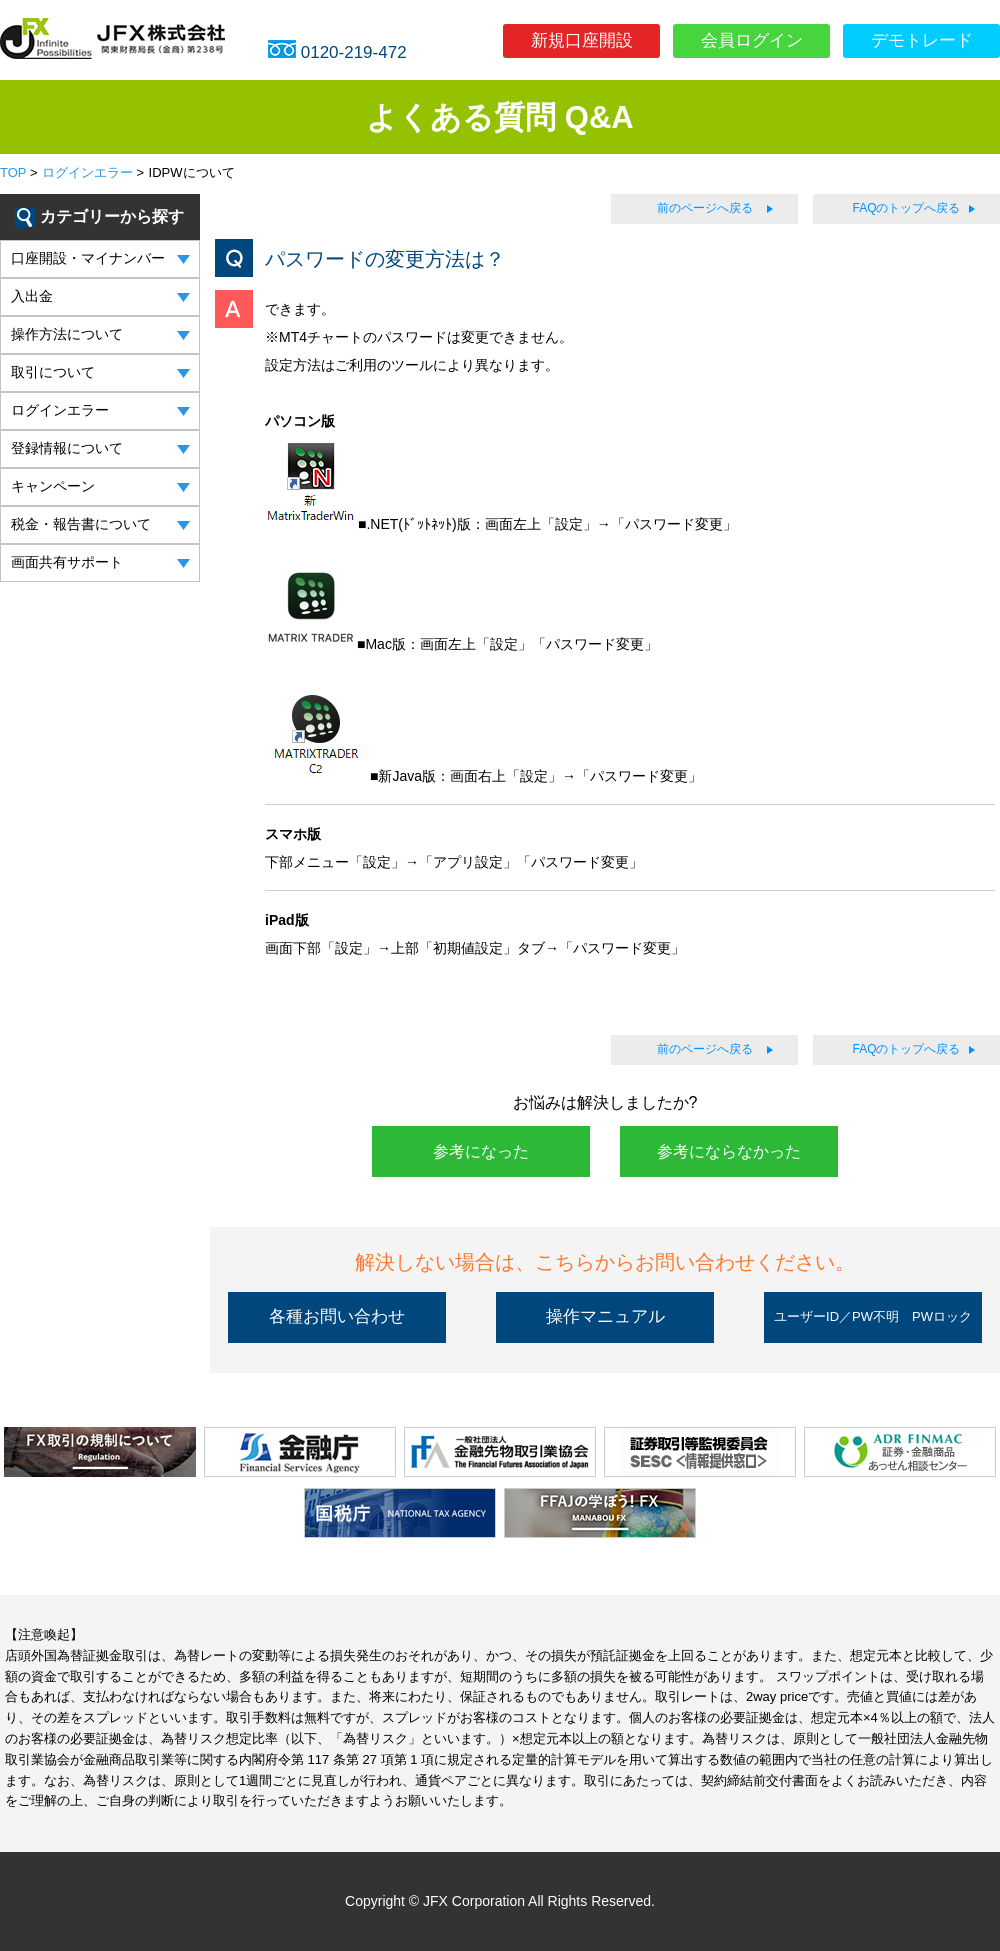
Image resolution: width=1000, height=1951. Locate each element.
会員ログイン (752, 40)
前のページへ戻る (705, 208)
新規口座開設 (582, 40)
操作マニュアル (605, 1316)
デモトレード (922, 40)
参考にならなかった (729, 1151)
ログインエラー (87, 172)
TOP (13, 172)
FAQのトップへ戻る (906, 208)
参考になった (481, 1151)
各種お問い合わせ (337, 1316)
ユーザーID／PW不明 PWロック (873, 1316)
